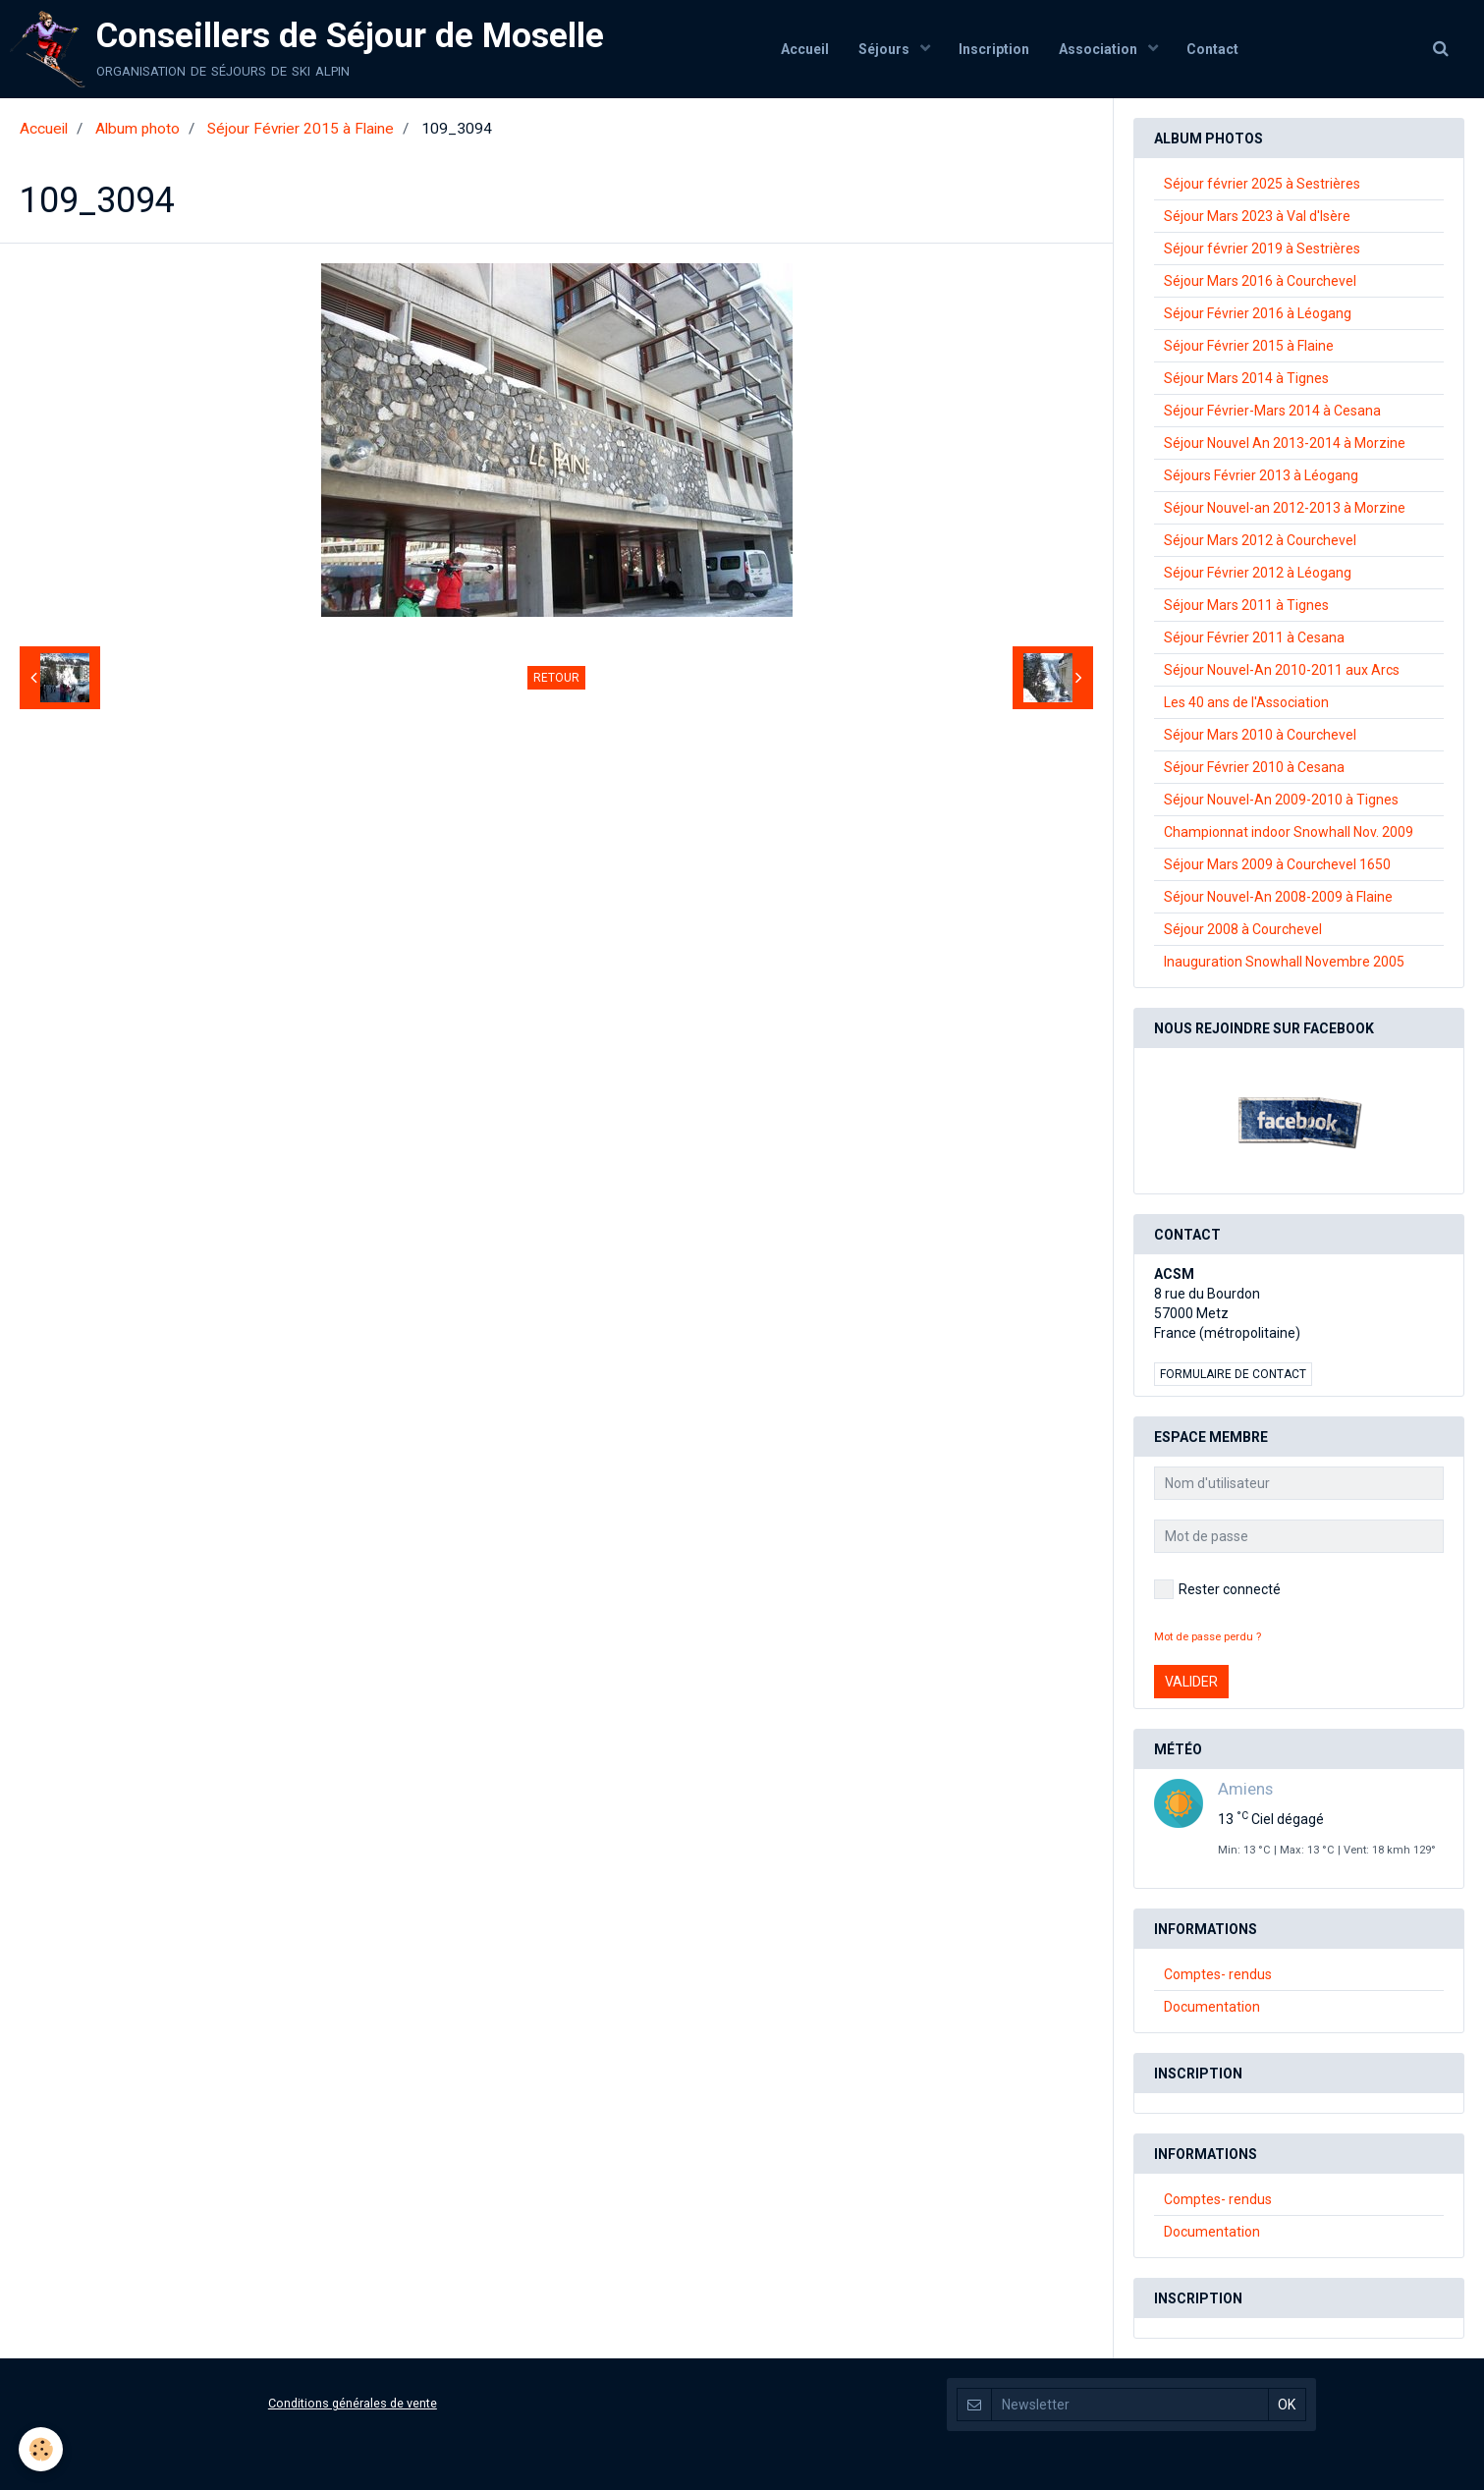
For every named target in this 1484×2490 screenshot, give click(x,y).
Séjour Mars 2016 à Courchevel (1260, 281)
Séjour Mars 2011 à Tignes (1246, 605)
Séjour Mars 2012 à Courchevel (1260, 540)
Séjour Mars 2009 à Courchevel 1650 (1277, 864)
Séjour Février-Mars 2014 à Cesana (1272, 410)
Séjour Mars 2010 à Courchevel (1260, 735)
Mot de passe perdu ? (1207, 1637)
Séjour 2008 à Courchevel (1243, 929)
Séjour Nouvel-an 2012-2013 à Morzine (1284, 508)
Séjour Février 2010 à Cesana (1254, 767)
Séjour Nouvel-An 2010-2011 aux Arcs (1282, 670)
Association (1099, 49)
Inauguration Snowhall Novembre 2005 (1284, 961)
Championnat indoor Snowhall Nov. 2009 (1288, 832)
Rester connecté (1217, 1589)
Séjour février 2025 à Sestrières (1262, 184)
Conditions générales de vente (352, 2403)
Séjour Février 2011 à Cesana (1254, 637)
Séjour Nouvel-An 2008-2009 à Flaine (1278, 897)
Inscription (994, 49)
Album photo (137, 129)
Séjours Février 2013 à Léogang (1261, 475)
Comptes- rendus (1218, 1974)
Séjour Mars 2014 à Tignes (1246, 378)
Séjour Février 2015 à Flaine (300, 129)
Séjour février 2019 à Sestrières (1262, 248)
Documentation (1212, 2007)
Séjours (884, 49)
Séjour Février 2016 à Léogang (1257, 313)
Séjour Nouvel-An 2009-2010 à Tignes (1281, 799)
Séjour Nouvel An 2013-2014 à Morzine (1284, 443)
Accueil (804, 49)
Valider (1191, 1681)
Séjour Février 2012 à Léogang (1257, 573)
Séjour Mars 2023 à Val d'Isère (1257, 216)
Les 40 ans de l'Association (1246, 702)
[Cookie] (42, 2449)
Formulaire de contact (1233, 1374)
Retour (556, 678)
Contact (1213, 49)
